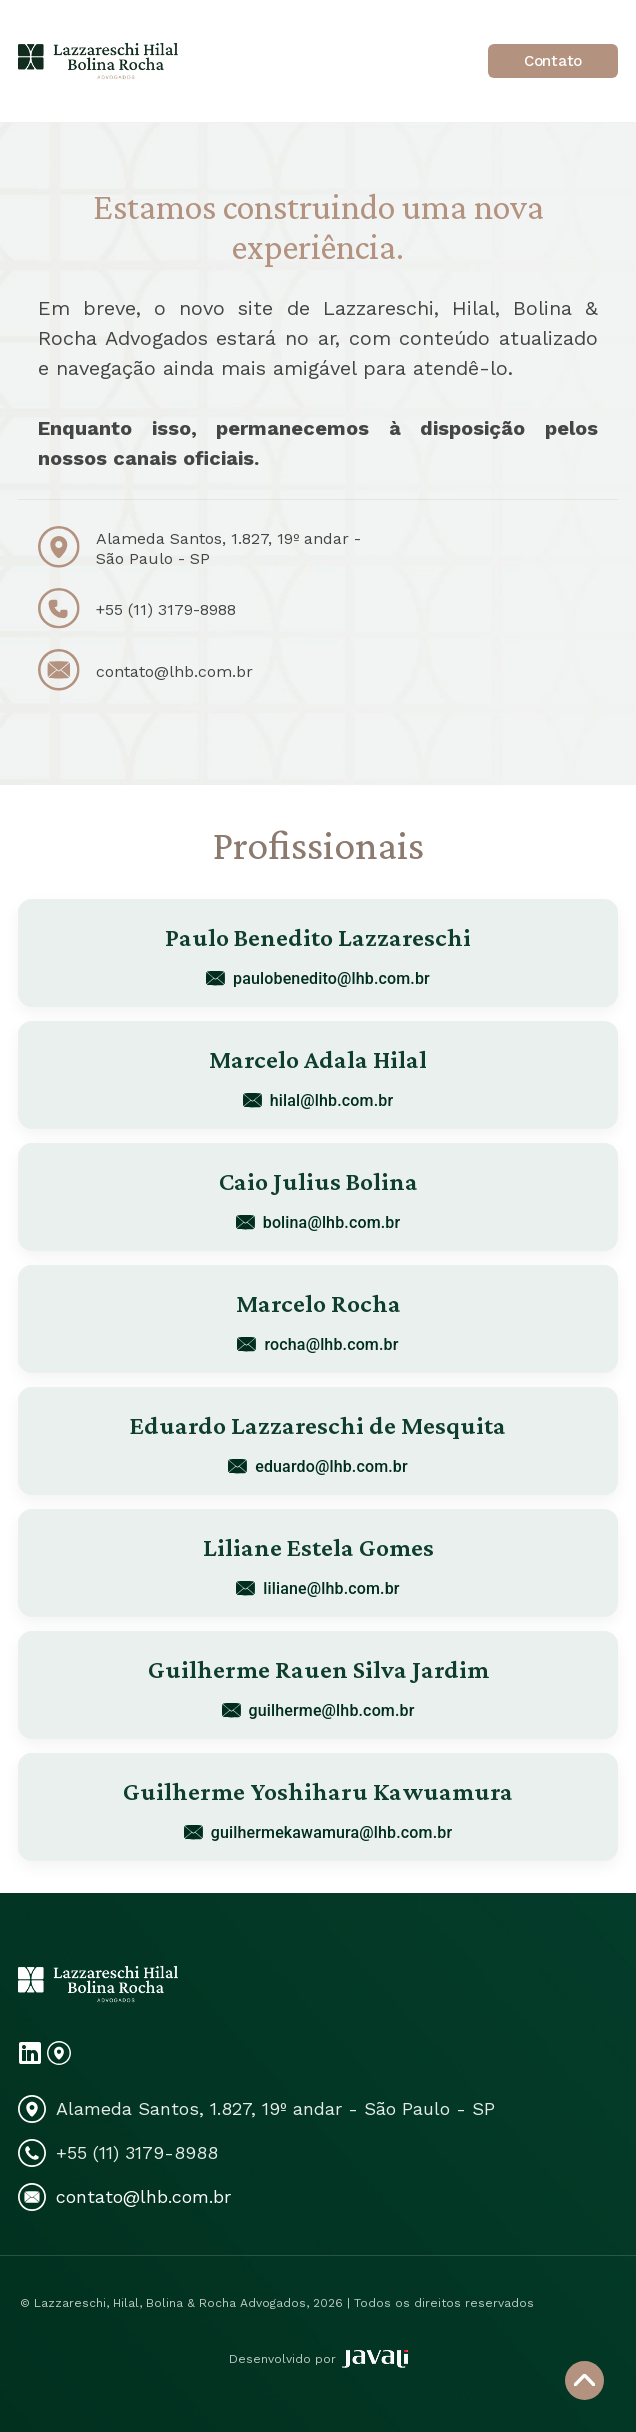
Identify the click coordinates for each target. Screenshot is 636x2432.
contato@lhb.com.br (174, 671)
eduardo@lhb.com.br (318, 1466)
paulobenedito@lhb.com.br (318, 978)
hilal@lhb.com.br (318, 1100)
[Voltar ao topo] (584, 2380)
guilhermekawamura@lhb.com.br (318, 1832)
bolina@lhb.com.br (318, 1222)
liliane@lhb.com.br (317, 1588)
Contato (553, 61)
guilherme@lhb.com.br (318, 1710)
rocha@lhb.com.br (317, 1344)
